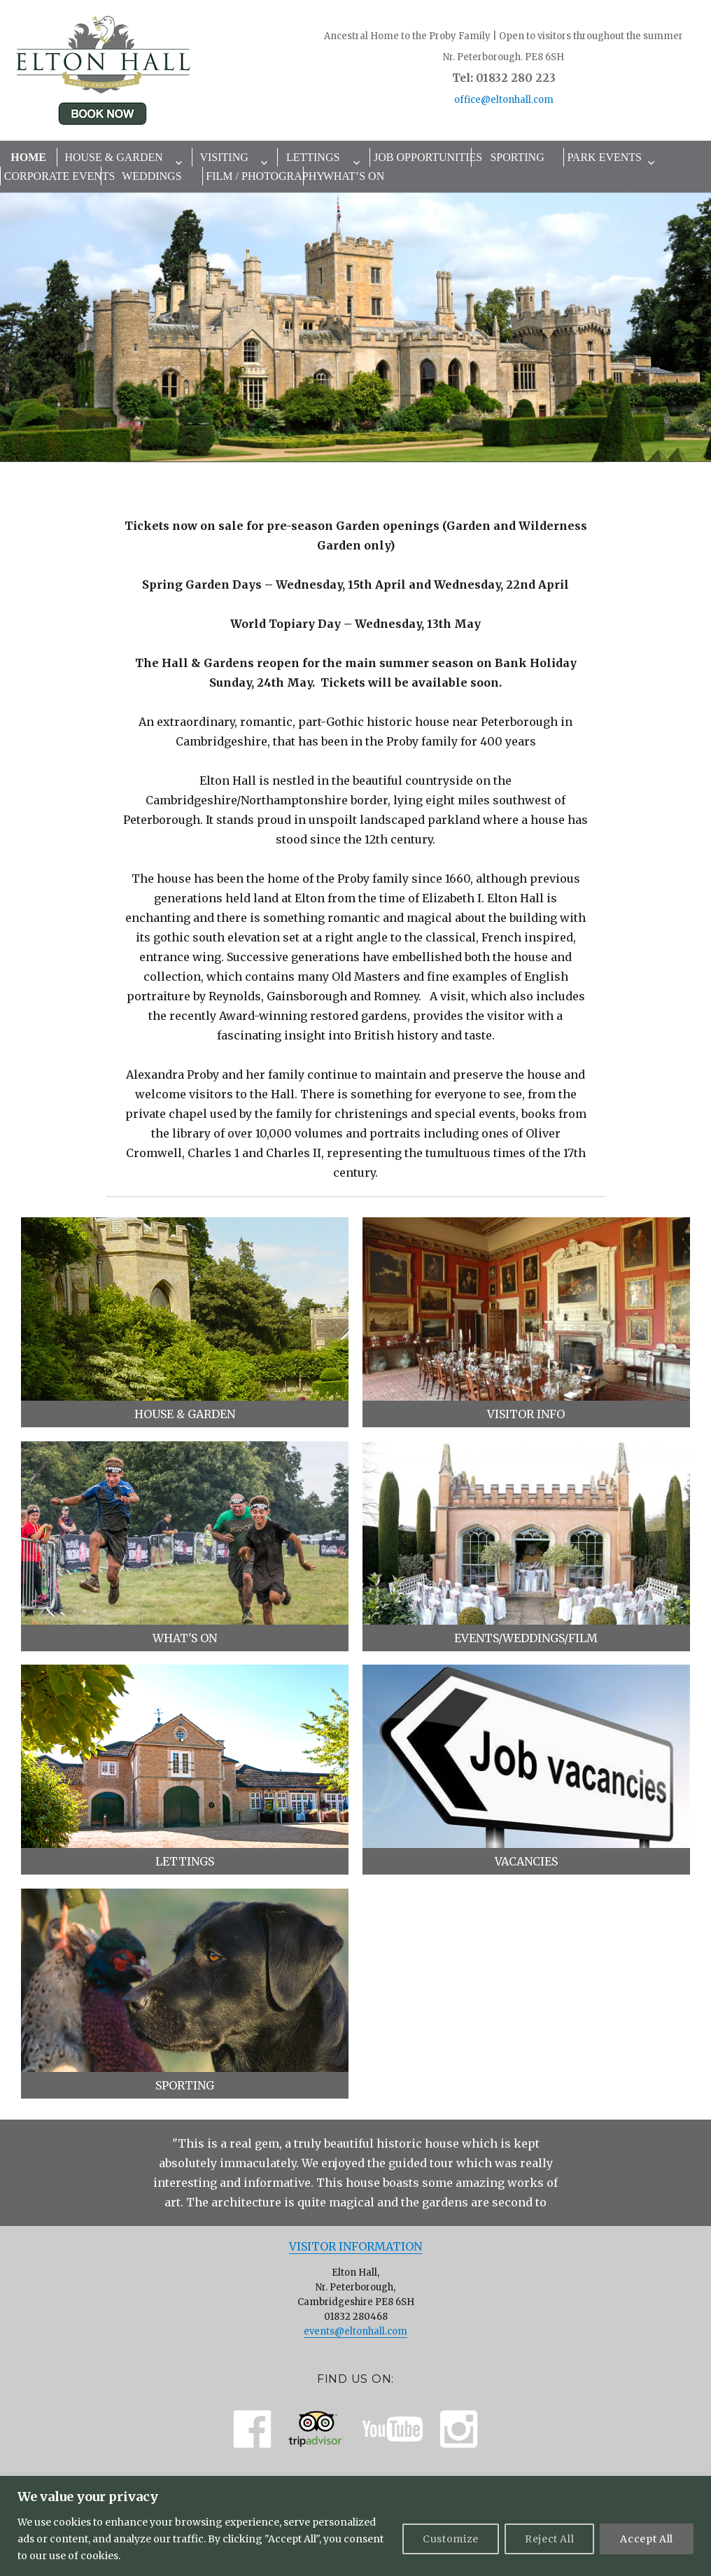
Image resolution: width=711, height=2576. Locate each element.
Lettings (312, 157)
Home (28, 157)
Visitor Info (526, 1414)
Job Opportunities (422, 157)
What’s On (354, 176)
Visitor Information (355, 2246)
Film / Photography (254, 176)
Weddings (151, 176)
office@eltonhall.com (504, 100)
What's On (185, 1638)
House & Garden (113, 157)
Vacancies (526, 1861)
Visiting (223, 157)
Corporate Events (52, 176)
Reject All (550, 2539)
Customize (451, 2539)
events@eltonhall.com (355, 2331)
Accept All (646, 2539)
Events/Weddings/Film (526, 1638)
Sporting (517, 157)
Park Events (604, 157)
